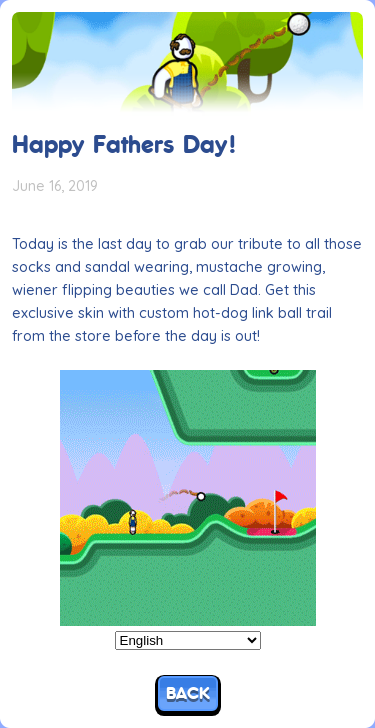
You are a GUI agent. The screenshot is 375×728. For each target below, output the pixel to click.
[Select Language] (188, 640)
